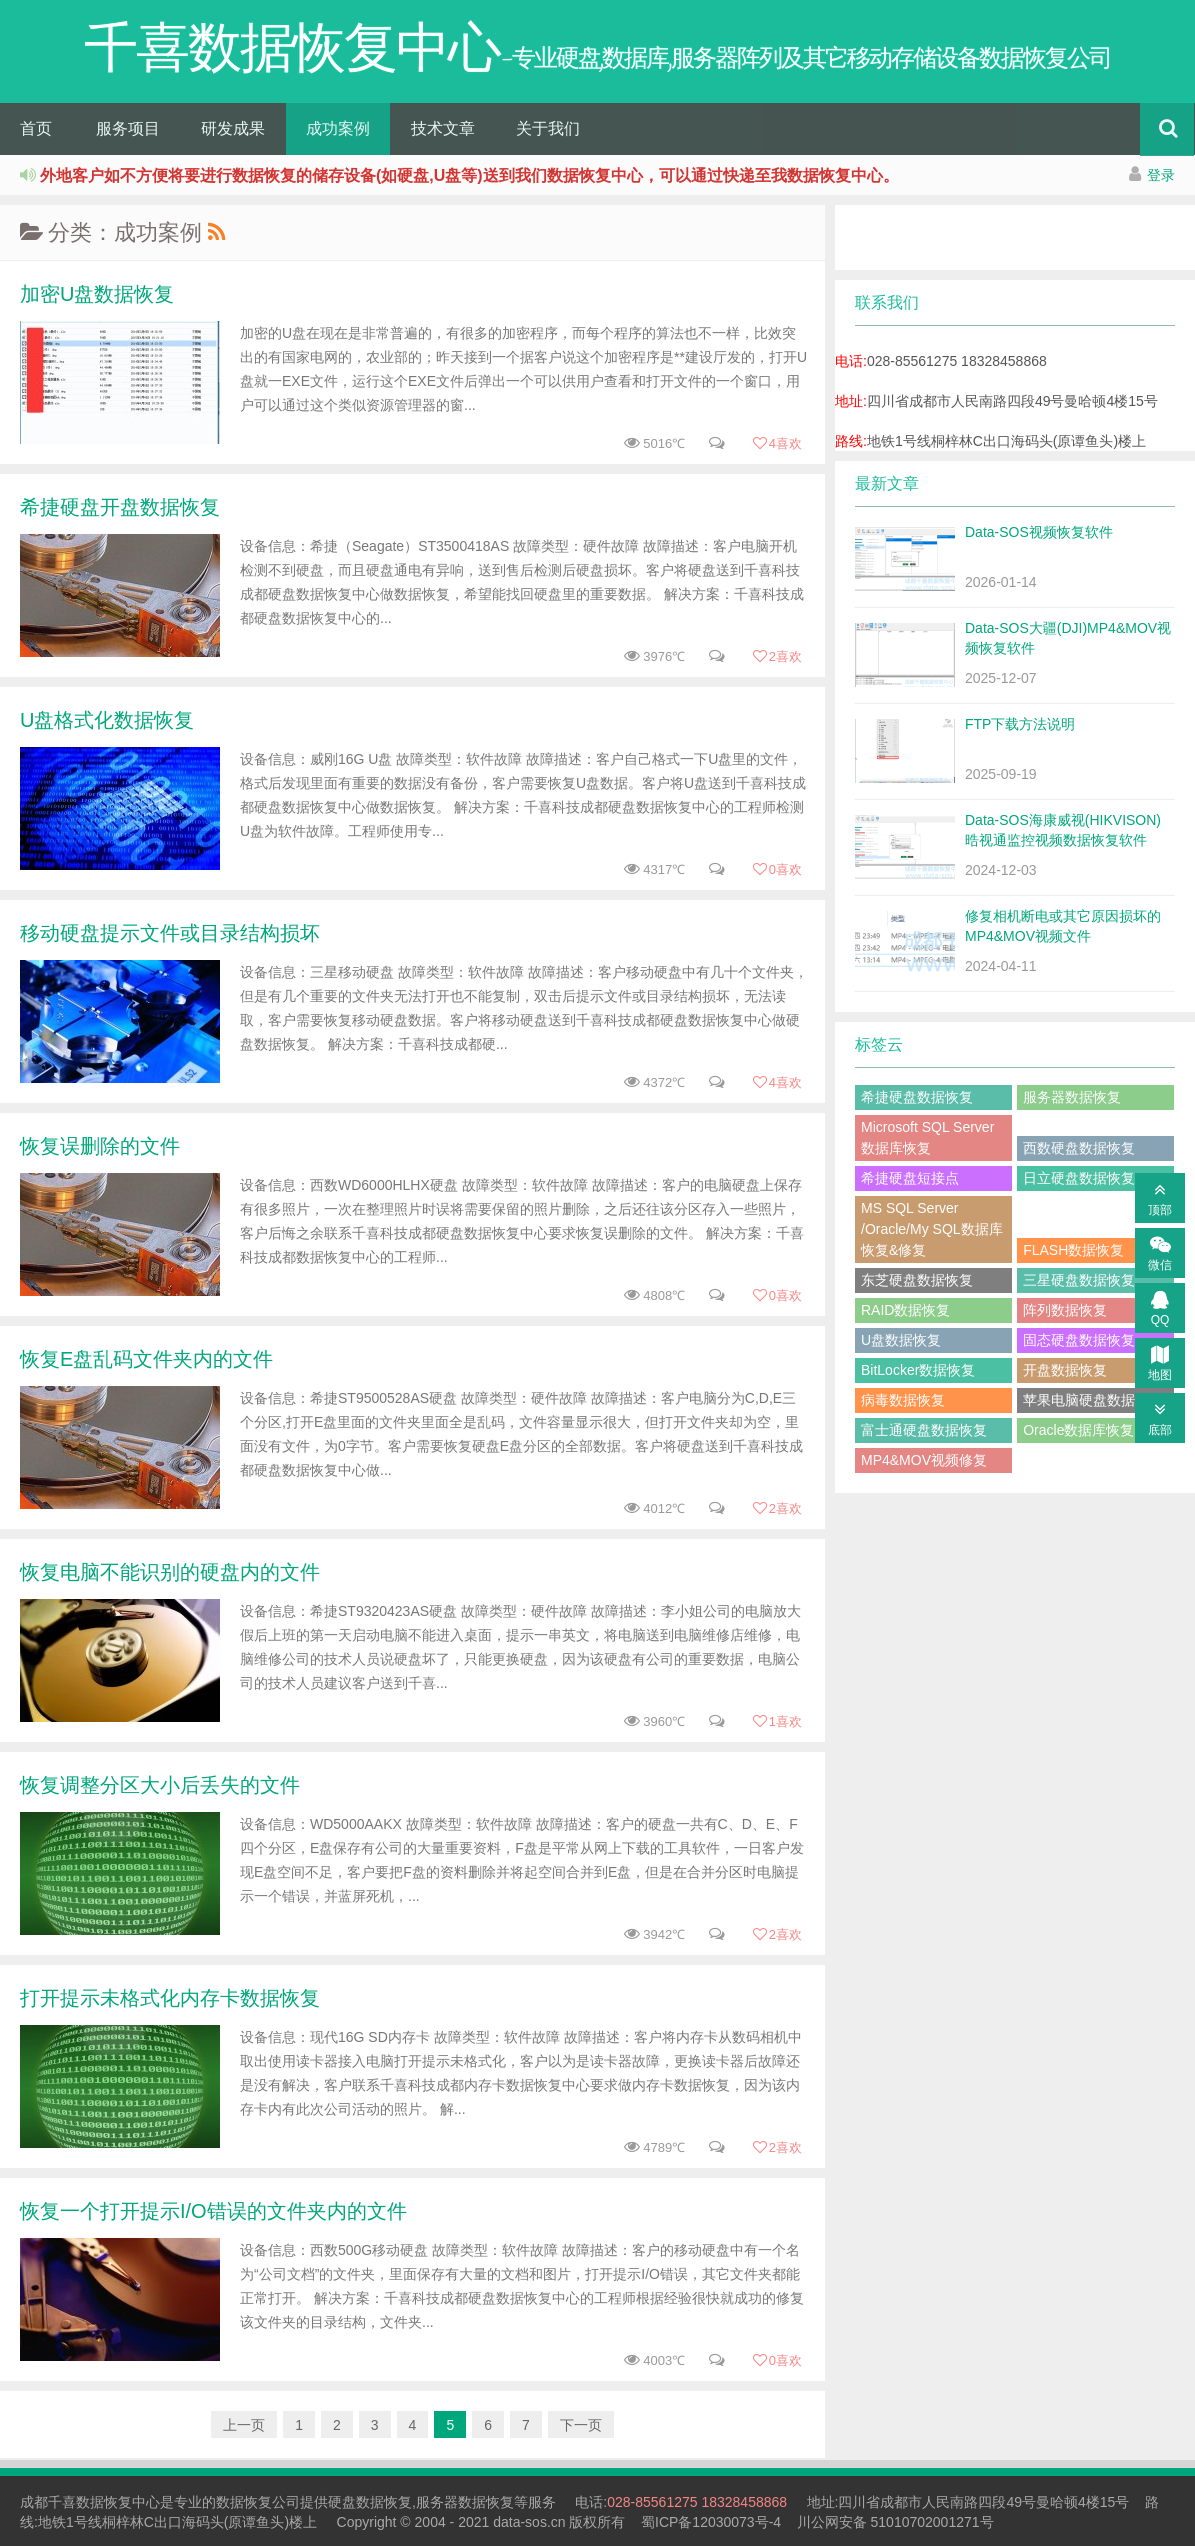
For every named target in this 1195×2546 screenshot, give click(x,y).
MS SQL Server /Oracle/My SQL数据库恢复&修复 (932, 1229)
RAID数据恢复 (905, 1310)
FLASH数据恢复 (1073, 1250)
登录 (1161, 175)
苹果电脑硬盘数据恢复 (1093, 1400)
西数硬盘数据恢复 (1079, 1148)
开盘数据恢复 (1065, 1370)
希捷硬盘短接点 (910, 1178)
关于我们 (548, 128)
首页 (36, 128)
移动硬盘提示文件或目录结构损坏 (170, 933)
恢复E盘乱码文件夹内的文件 (146, 1359)
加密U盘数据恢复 (97, 294)
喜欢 (777, 443)
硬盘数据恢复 (370, 2502)
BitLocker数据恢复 (918, 1370)
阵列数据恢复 (1065, 1310)
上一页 (244, 2425)
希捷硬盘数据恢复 (917, 1097)
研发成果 (233, 128)
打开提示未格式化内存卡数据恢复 (170, 1998)
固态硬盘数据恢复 (1079, 1340)
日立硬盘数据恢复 (1079, 1178)
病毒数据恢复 (903, 1400)
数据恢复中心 (118, 2502)
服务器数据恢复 (1072, 1097)
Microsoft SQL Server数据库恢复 (927, 1137)
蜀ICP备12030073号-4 (711, 2522)
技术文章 (443, 128)
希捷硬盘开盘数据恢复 (120, 507)
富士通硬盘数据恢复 (924, 1430)
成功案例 (338, 128)
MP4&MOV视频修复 (924, 1460)
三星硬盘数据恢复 (1079, 1280)
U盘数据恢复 (901, 1340)
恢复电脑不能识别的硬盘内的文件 (170, 1572)
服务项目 (128, 128)
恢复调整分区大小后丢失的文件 (160, 1785)
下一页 (581, 2425)
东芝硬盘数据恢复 (917, 1280)
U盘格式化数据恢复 (107, 720)
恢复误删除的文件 (100, 1146)
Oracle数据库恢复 (1078, 1430)
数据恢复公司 (258, 2502)
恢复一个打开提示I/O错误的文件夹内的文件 (213, 2211)
